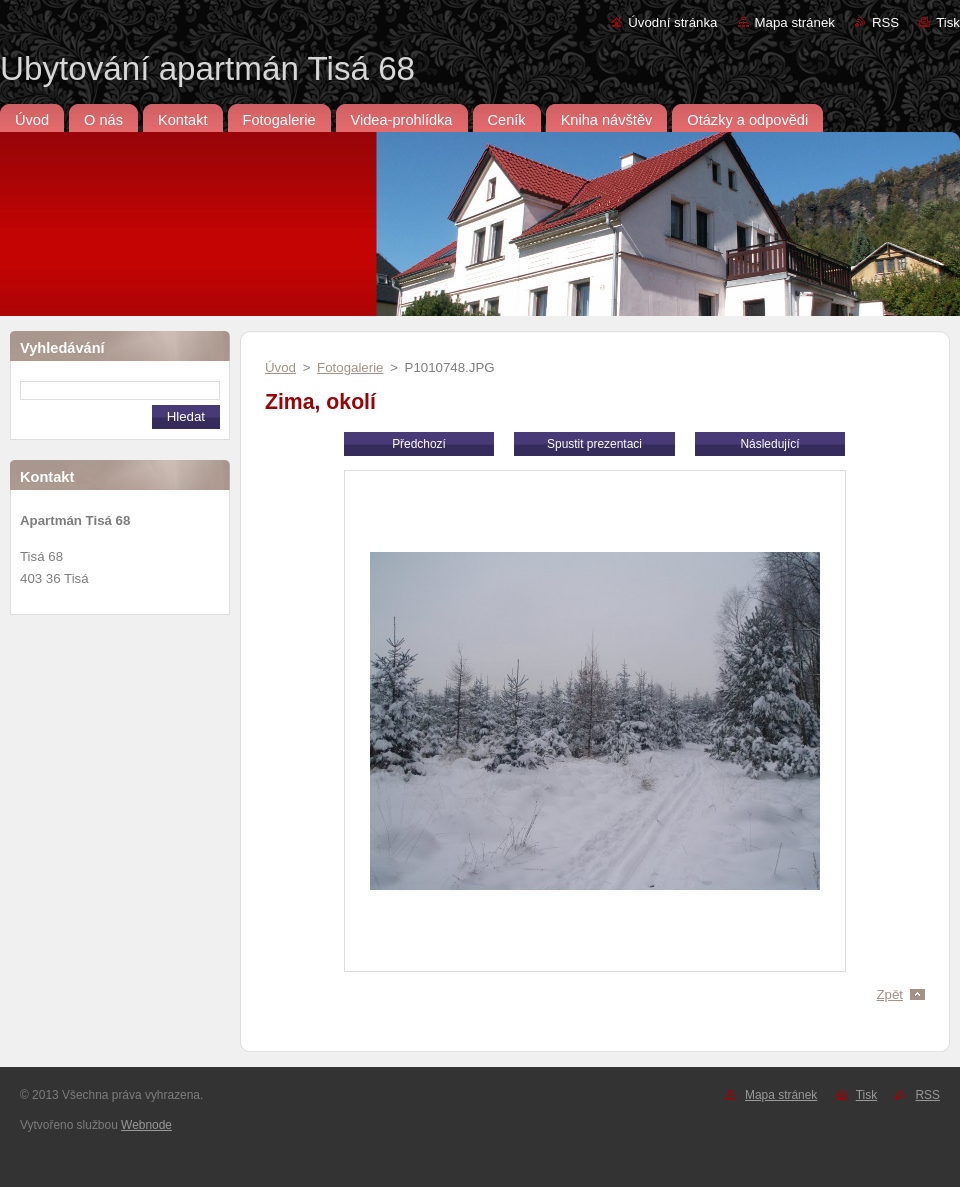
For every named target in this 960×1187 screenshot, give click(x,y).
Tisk (948, 22)
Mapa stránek (795, 22)
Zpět (889, 994)
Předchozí (419, 444)
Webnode (146, 1125)
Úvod (280, 367)
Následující (769, 444)
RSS (885, 22)
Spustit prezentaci (594, 444)
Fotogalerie (350, 367)
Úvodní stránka (672, 22)
